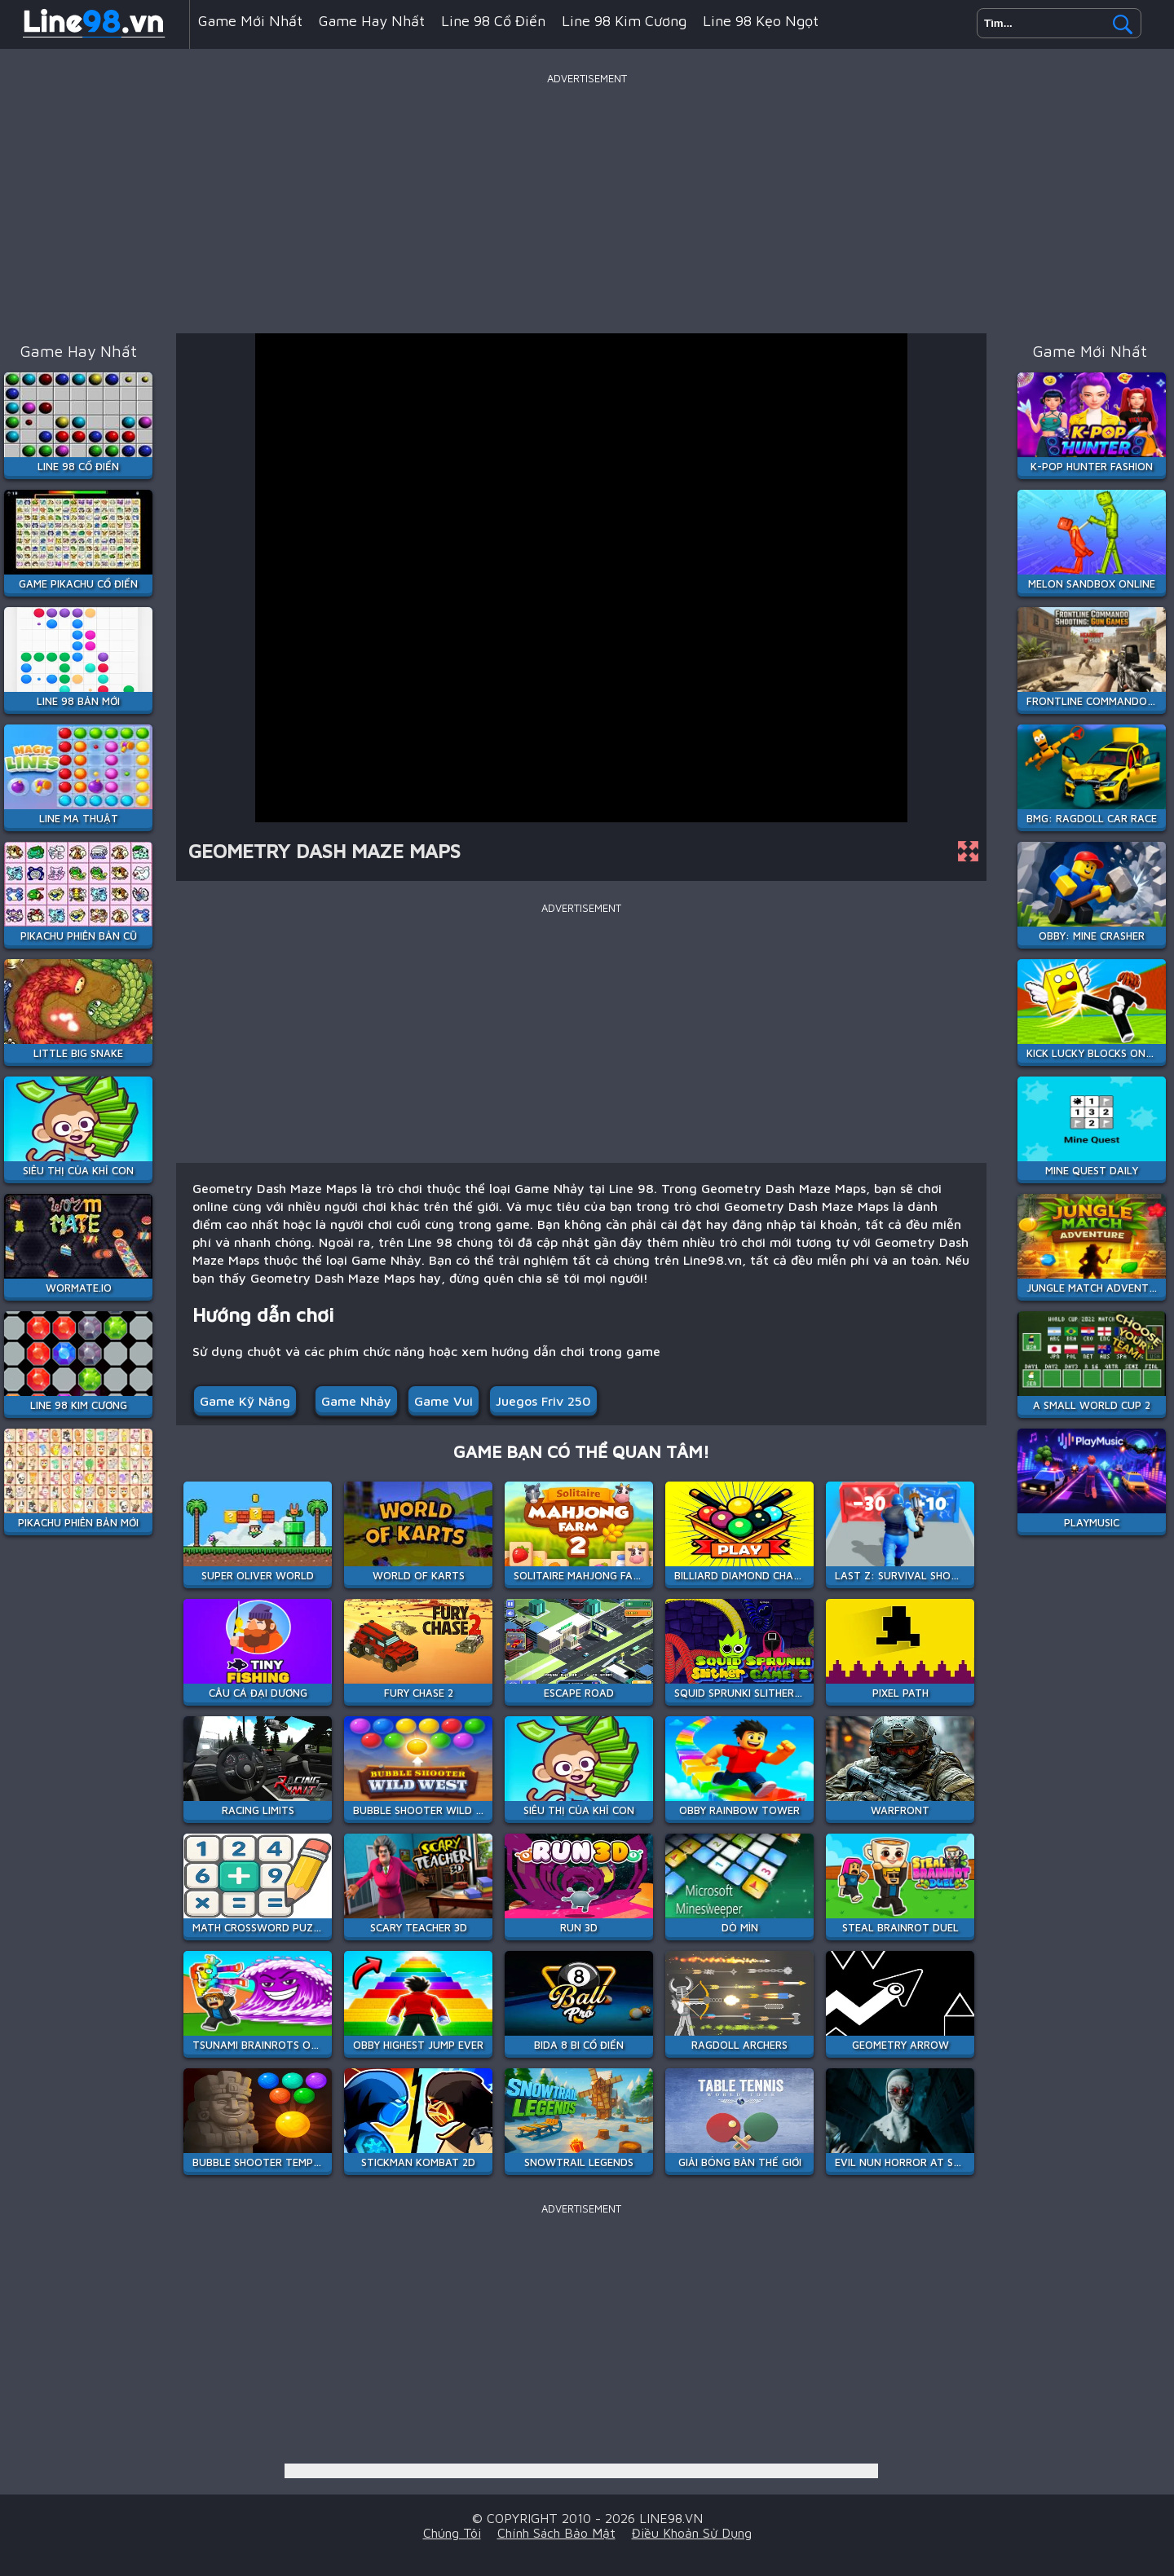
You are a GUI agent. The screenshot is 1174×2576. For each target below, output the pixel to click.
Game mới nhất (250, 20)
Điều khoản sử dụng (692, 2532)
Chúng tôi (452, 2532)
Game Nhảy (356, 1401)
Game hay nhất (372, 20)
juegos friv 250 (543, 1401)
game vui (443, 1401)
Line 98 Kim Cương (624, 20)
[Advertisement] (587, 203)
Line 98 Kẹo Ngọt (761, 20)
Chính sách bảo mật (556, 2532)
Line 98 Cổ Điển (493, 20)
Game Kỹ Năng (245, 1401)
